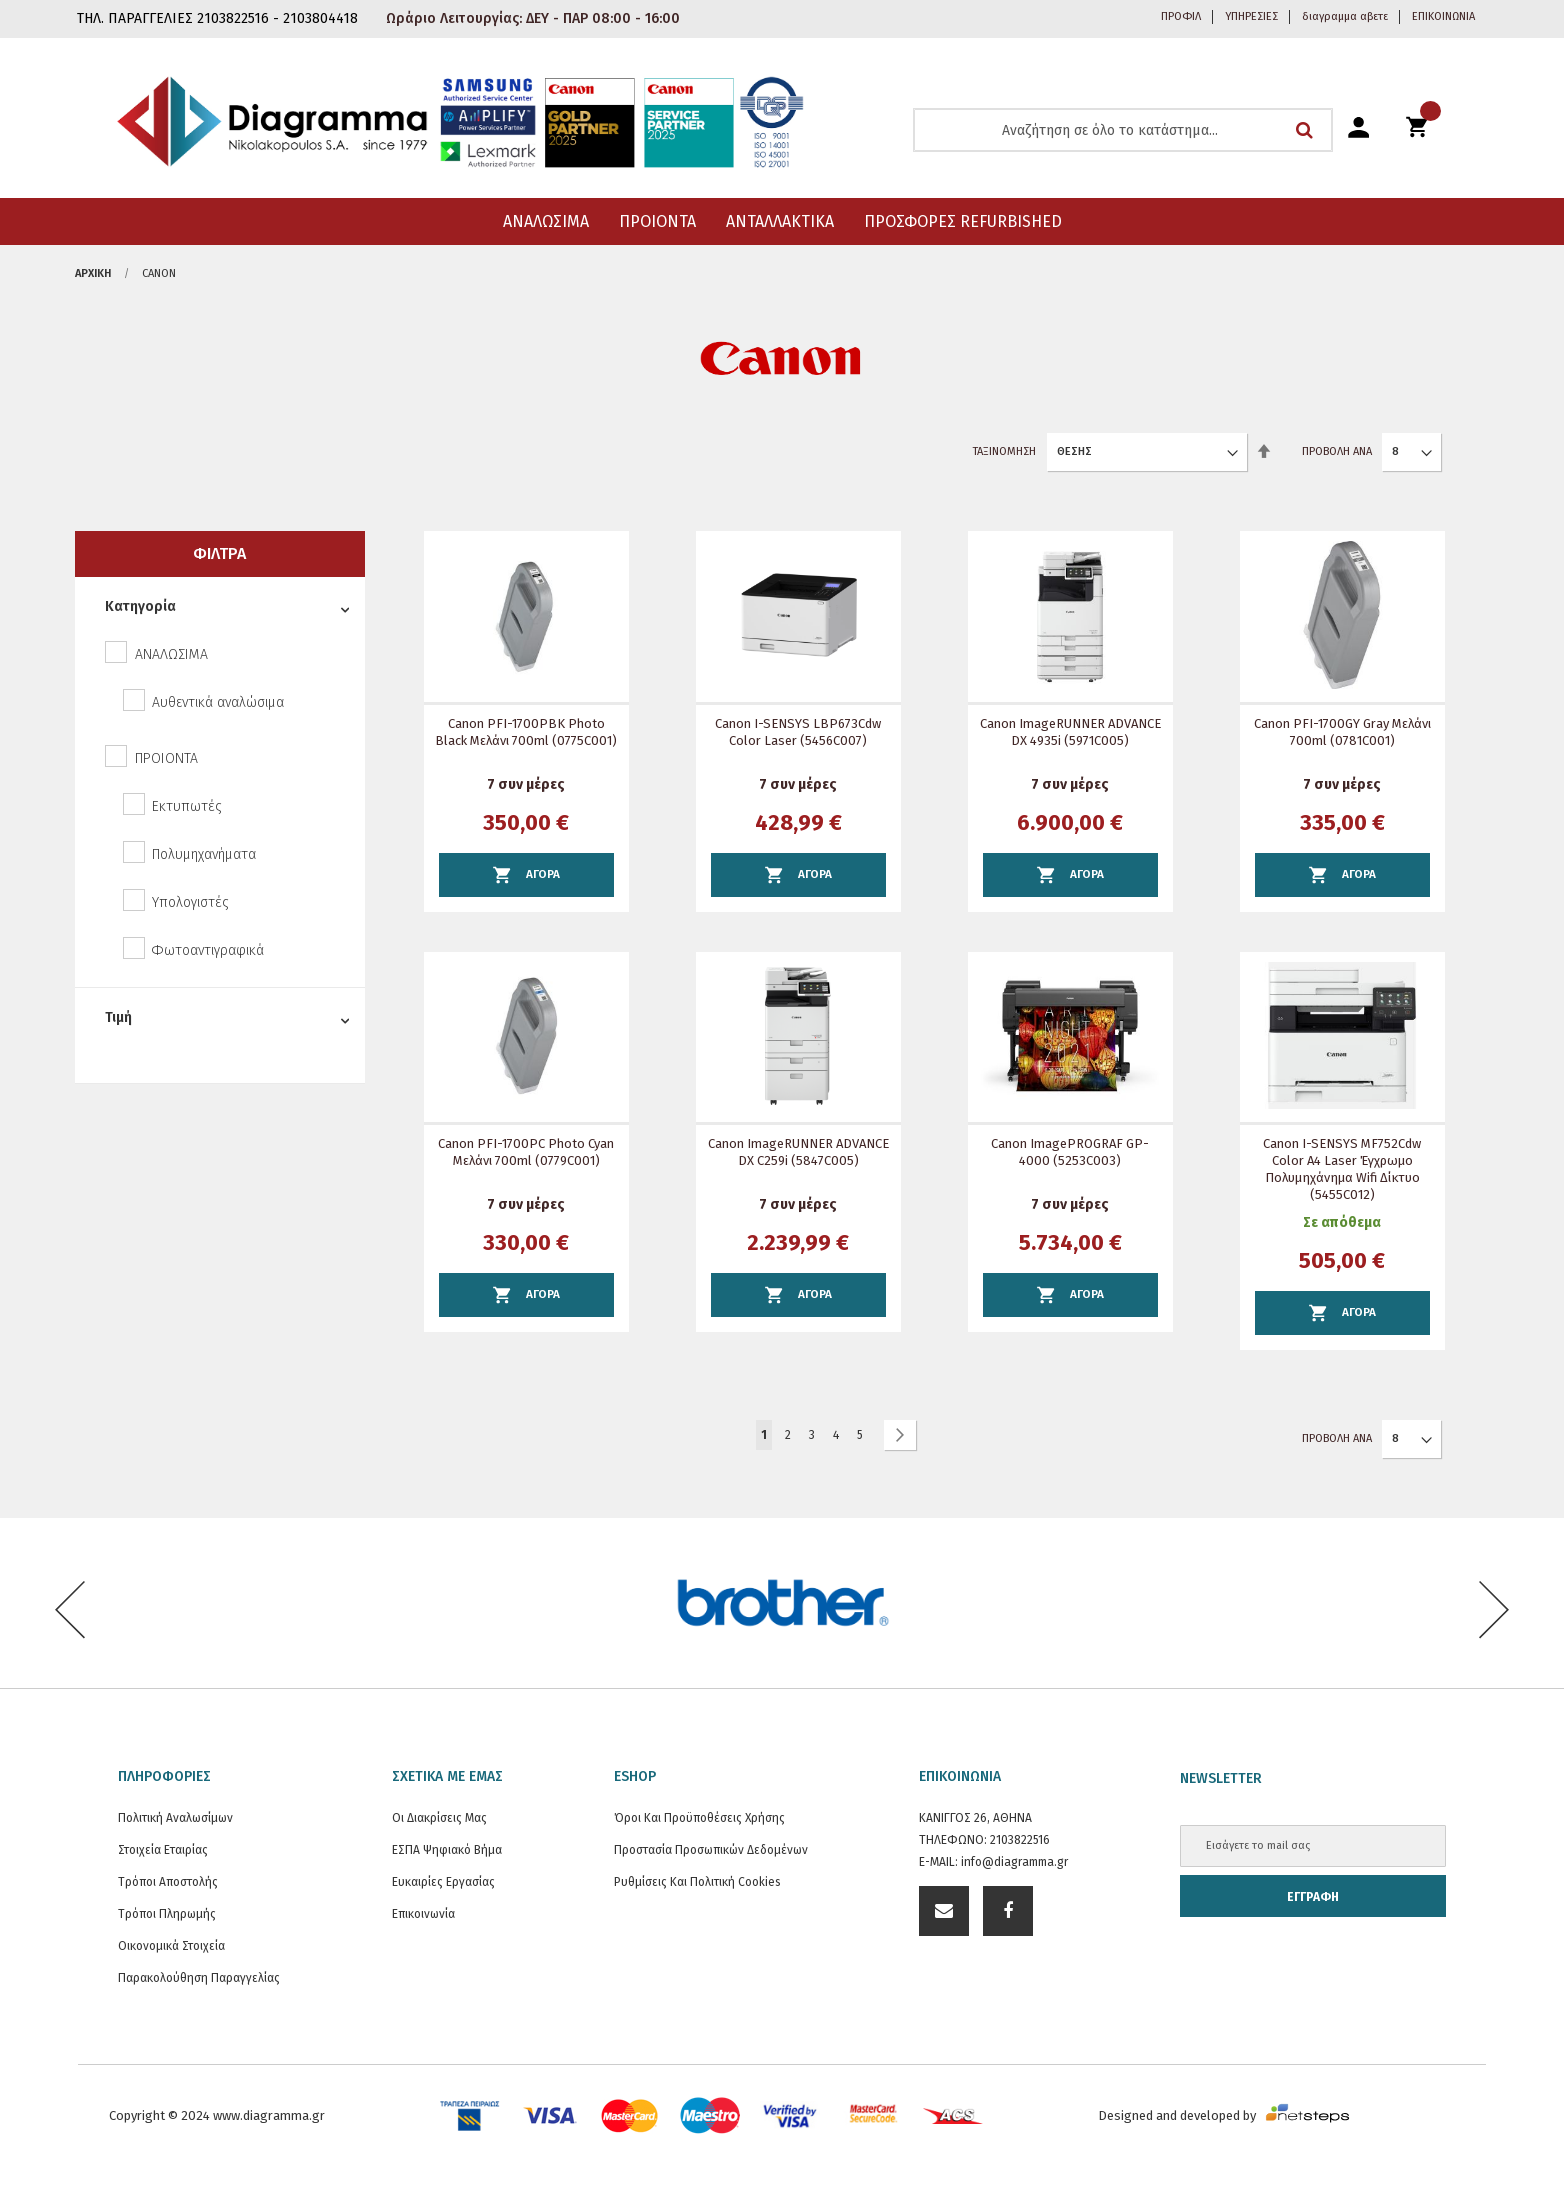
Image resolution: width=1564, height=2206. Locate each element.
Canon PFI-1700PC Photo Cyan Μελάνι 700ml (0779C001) (526, 1152)
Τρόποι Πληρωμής (167, 1914)
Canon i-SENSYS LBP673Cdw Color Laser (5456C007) (798, 732)
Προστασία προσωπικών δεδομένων (711, 1850)
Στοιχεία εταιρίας (163, 1850)
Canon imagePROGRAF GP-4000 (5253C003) (1070, 1152)
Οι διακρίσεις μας (439, 1818)
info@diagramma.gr (1014, 1862)
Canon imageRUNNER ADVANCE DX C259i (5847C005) (798, 1152)
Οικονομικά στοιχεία (171, 1946)
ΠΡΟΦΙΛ (1181, 16)
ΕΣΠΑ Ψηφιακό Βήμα (447, 1850)
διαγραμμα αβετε (1345, 16)
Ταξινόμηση (1004, 451)
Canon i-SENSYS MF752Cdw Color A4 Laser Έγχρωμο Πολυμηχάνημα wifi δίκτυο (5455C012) (1342, 1169)
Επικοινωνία (423, 1914)
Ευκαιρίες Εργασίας (443, 1882)
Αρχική (93, 273)
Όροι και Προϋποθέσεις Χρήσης (699, 1818)
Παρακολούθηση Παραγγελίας (199, 1978)
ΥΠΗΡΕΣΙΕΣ (1251, 16)
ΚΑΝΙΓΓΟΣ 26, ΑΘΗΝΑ (975, 1818)
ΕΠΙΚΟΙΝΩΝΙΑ (1443, 16)
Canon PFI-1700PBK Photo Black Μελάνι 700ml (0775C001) (526, 732)
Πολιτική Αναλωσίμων (175, 1818)
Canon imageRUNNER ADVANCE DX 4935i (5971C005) (1070, 732)
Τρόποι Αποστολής (168, 1882)
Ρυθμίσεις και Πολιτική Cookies (697, 1882)
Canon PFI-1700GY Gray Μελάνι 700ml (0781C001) (1342, 732)
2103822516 (1020, 1840)
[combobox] (1123, 130)
